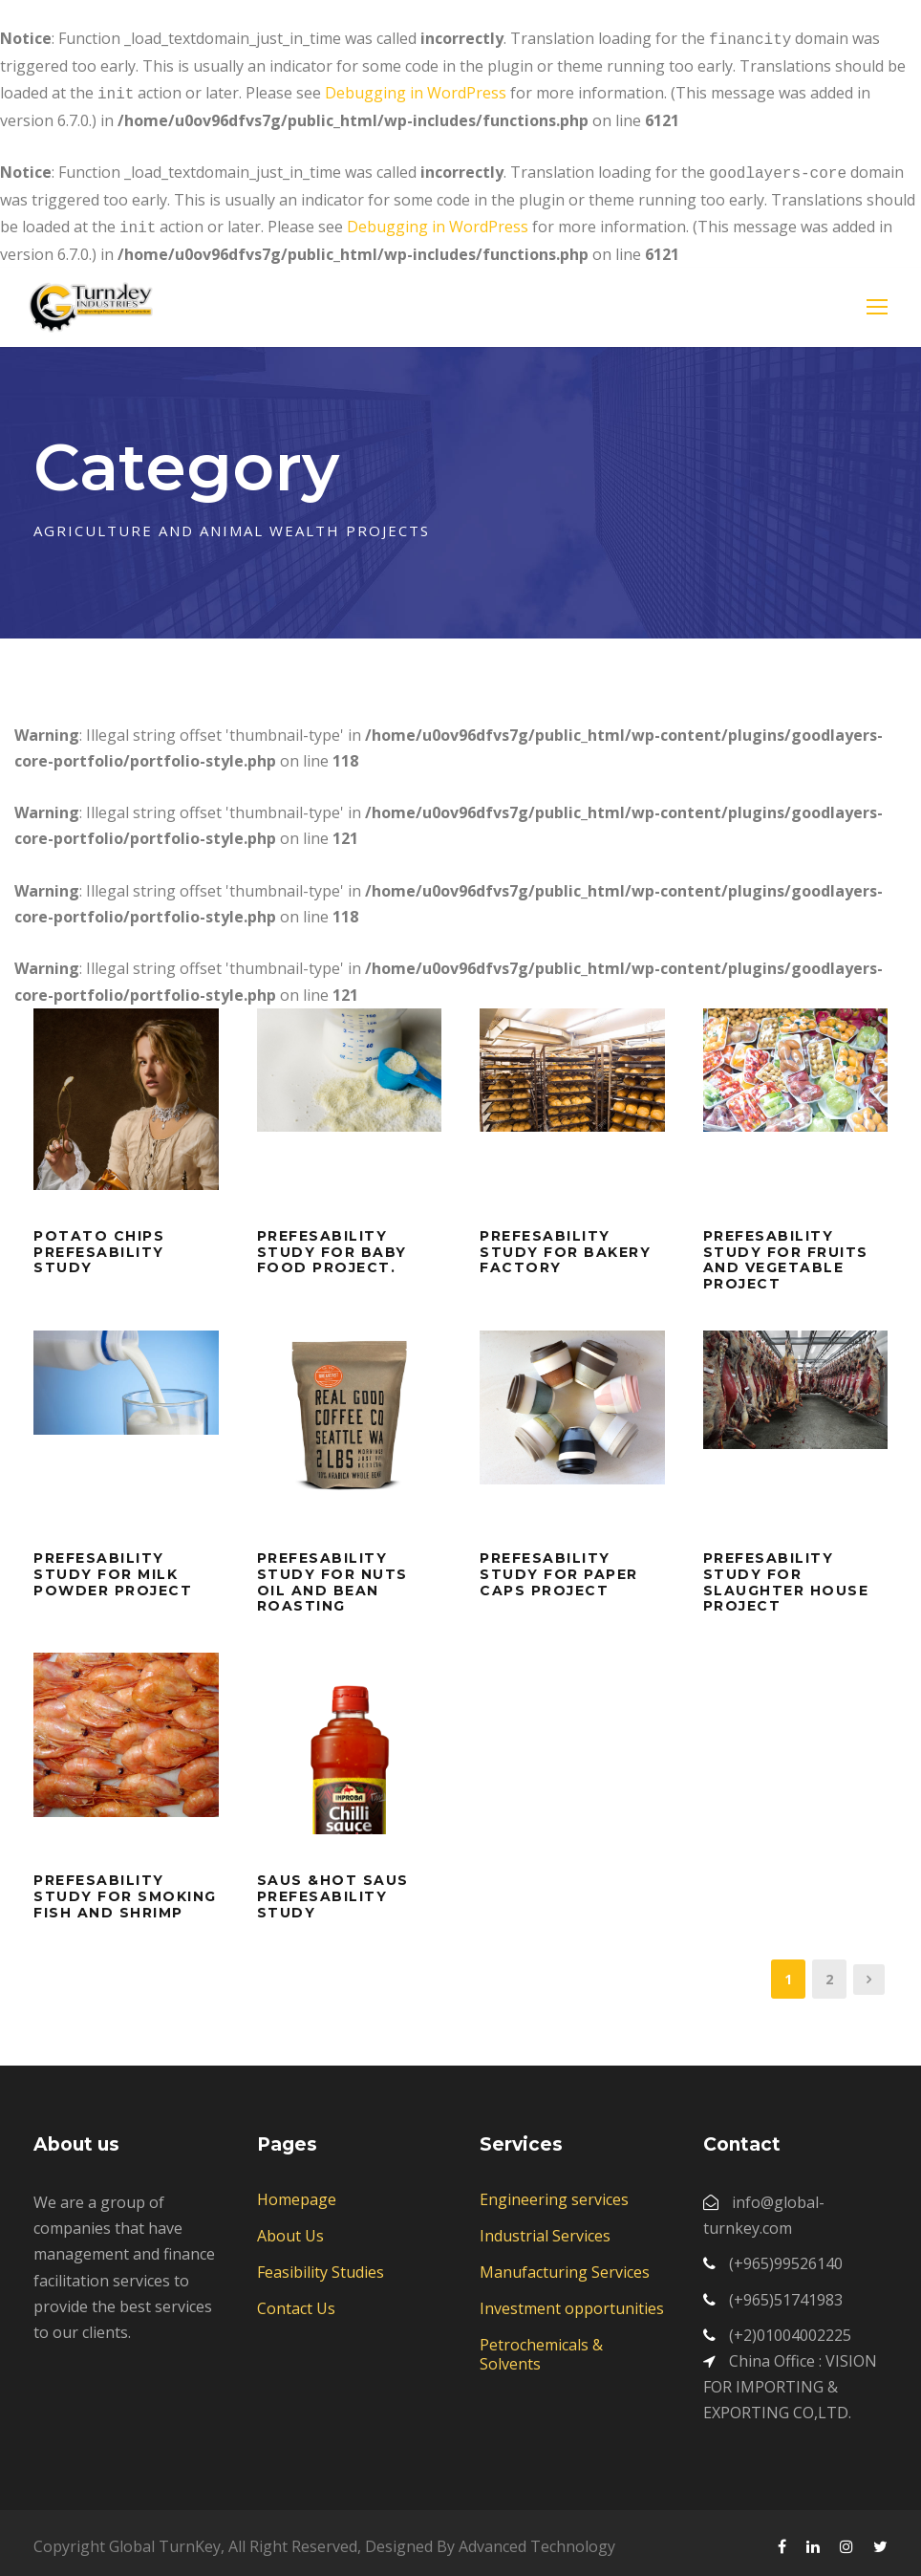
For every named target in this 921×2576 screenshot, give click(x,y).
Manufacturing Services (565, 2264)
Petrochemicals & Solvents (541, 2347)
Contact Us (296, 2300)
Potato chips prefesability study (98, 1244)
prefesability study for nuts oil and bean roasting (332, 1574)
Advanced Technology (537, 2538)
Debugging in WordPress (415, 90)
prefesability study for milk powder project (112, 1566)
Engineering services (554, 2191)
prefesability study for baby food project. (332, 1244)
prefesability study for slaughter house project (786, 1574)
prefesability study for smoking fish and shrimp (125, 1889)
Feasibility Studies (320, 2264)
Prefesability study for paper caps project (559, 1566)
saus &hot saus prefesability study (333, 1889)
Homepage (296, 2191)
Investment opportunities (572, 2300)
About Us (290, 2228)
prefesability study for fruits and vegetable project (785, 1252)
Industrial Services (545, 2228)
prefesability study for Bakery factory (565, 1244)
